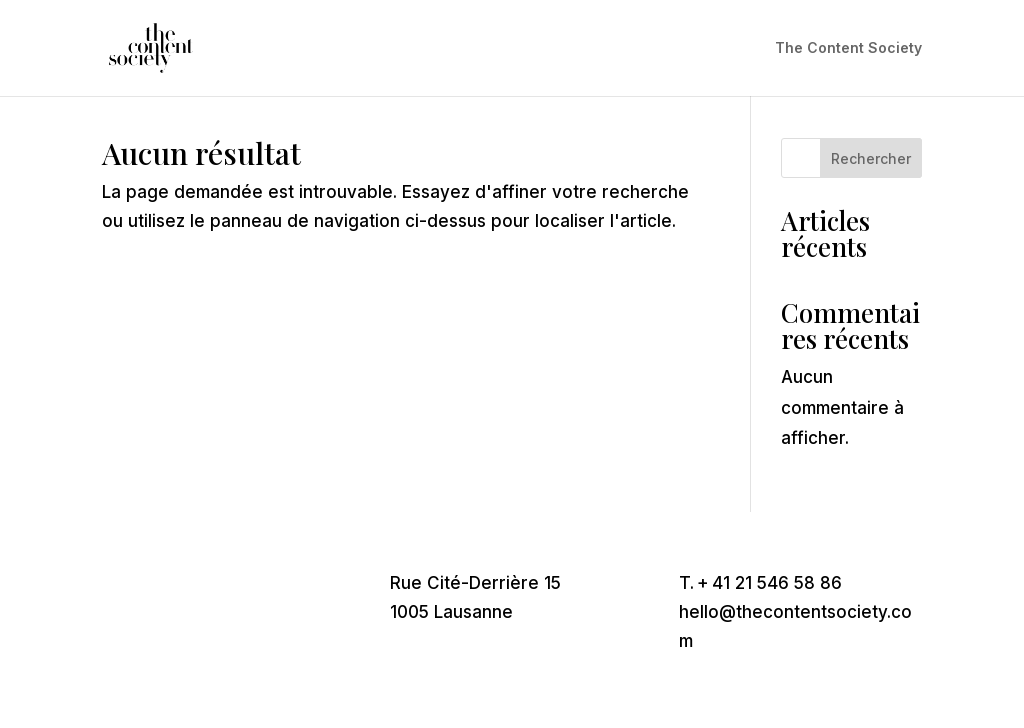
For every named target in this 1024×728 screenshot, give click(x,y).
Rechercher (871, 158)
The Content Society (848, 48)
